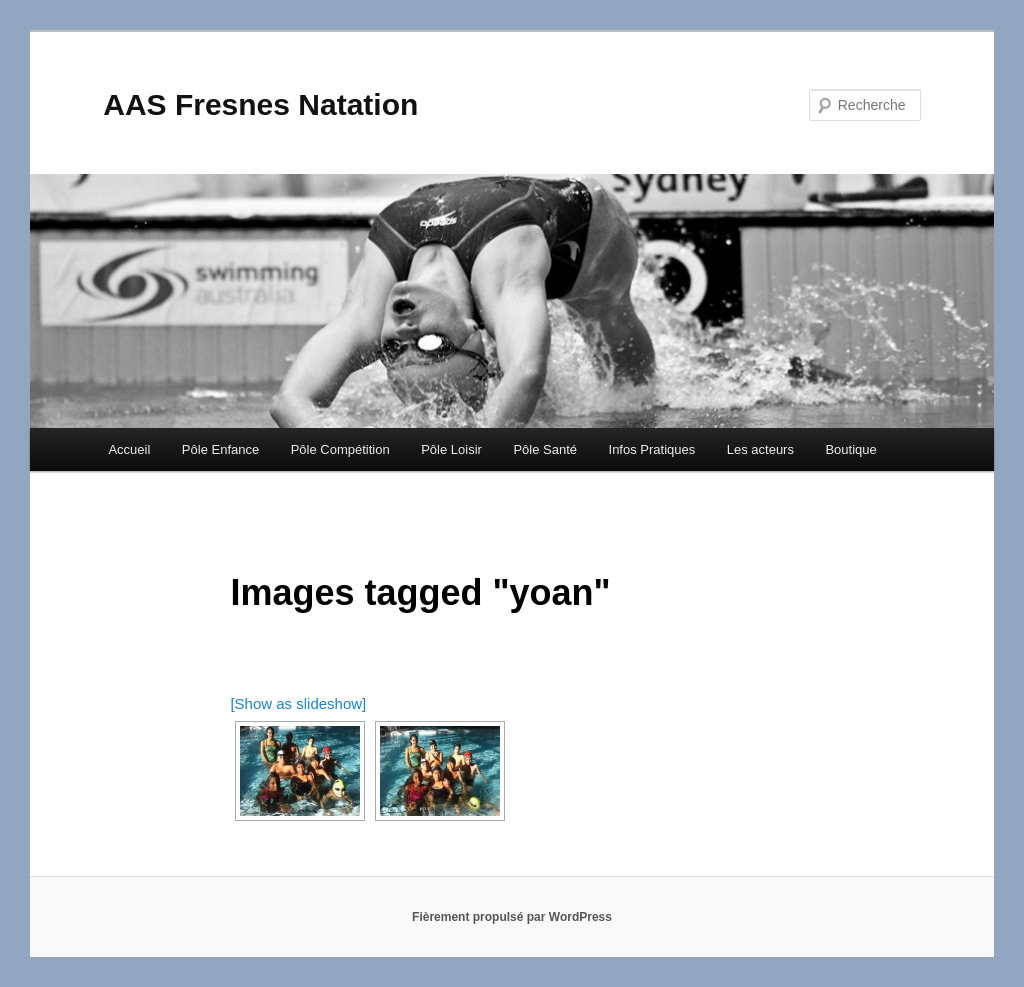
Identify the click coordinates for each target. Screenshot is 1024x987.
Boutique (850, 449)
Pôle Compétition (340, 449)
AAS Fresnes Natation (260, 104)
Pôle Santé (545, 449)
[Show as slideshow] (298, 703)
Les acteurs (760, 449)
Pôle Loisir (451, 449)
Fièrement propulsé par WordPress (512, 917)
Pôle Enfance (220, 449)
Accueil (129, 449)
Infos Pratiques (652, 449)
